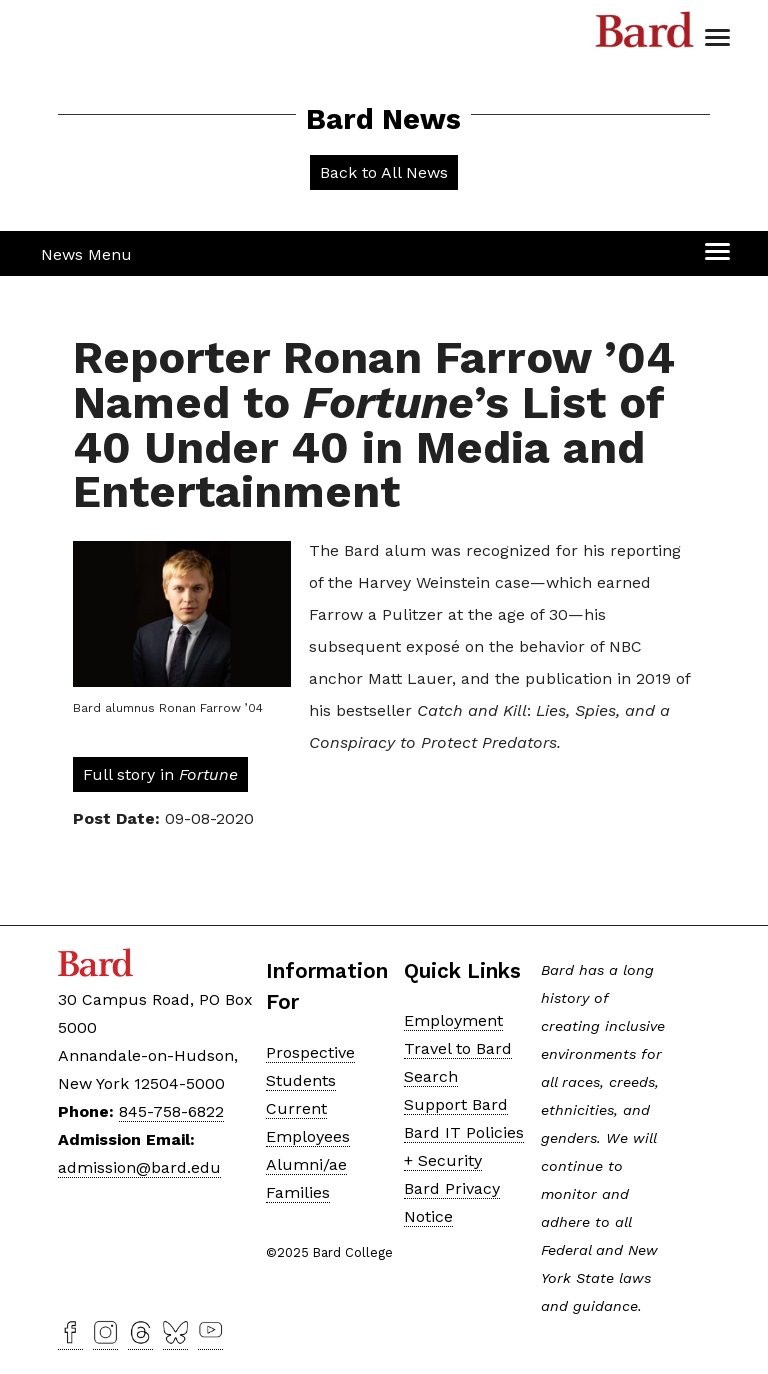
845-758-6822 (171, 1111)
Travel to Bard (458, 1048)
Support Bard (456, 1104)
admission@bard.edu (139, 1167)
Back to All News (384, 172)
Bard (645, 35)
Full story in (160, 774)
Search (431, 1076)
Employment (453, 1020)
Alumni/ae (306, 1164)
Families (298, 1192)
